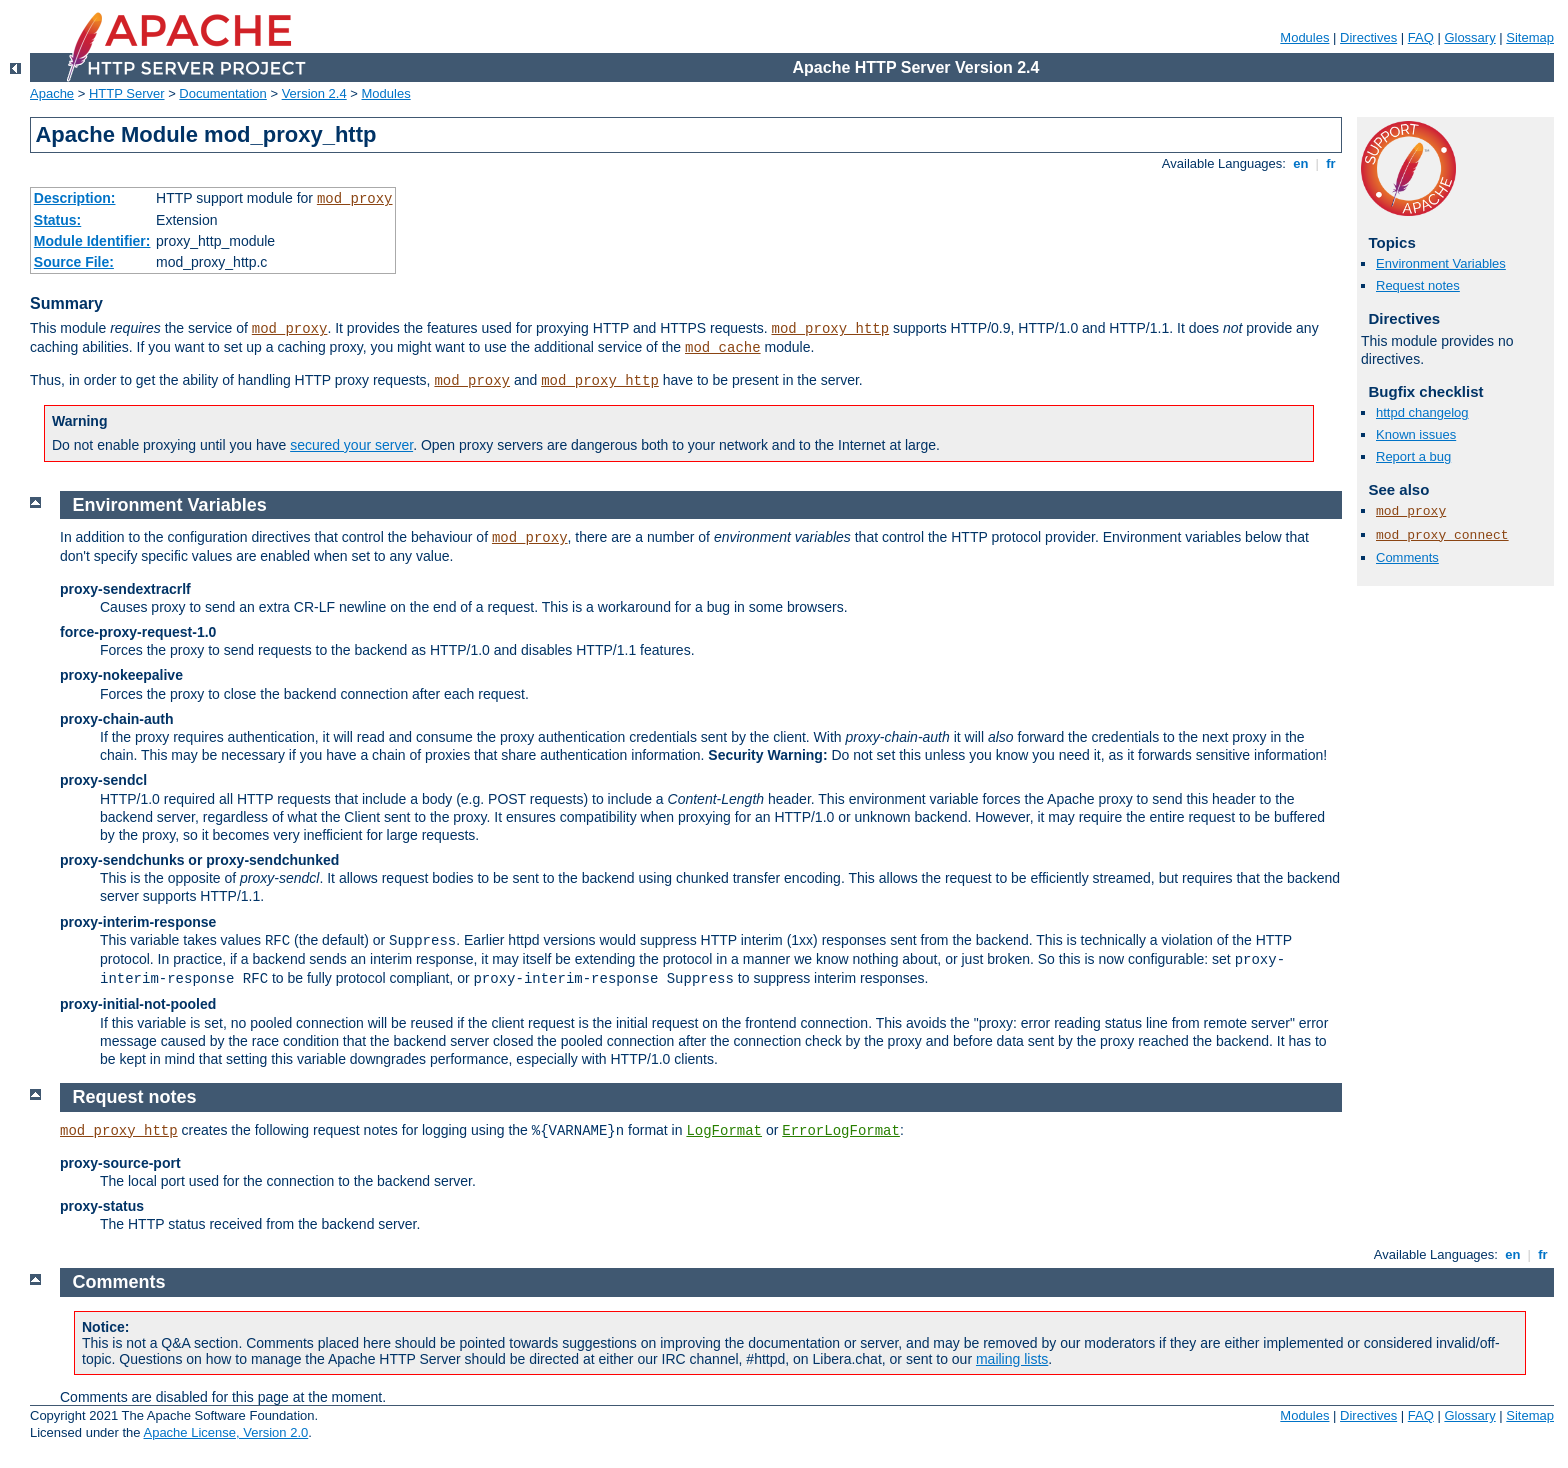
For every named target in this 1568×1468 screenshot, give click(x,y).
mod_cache (723, 348)
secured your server (351, 445)
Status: (57, 220)
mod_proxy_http (830, 329)
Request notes (1418, 285)
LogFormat (724, 1131)
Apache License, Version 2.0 (225, 1432)
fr (1331, 163)
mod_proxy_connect (1442, 535)
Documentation (222, 93)
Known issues (1416, 434)
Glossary (1469, 37)
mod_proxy (355, 199)
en (1301, 163)
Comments (1407, 557)
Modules (1304, 37)
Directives (1368, 37)
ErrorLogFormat (841, 1131)
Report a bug (1413, 456)
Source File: (74, 262)
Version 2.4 (314, 93)
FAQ (1421, 37)
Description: (75, 198)
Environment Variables (1441, 263)
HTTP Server (127, 93)
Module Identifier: (92, 241)
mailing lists (1012, 1359)
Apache (52, 93)
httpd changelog (1422, 412)
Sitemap (1530, 37)
